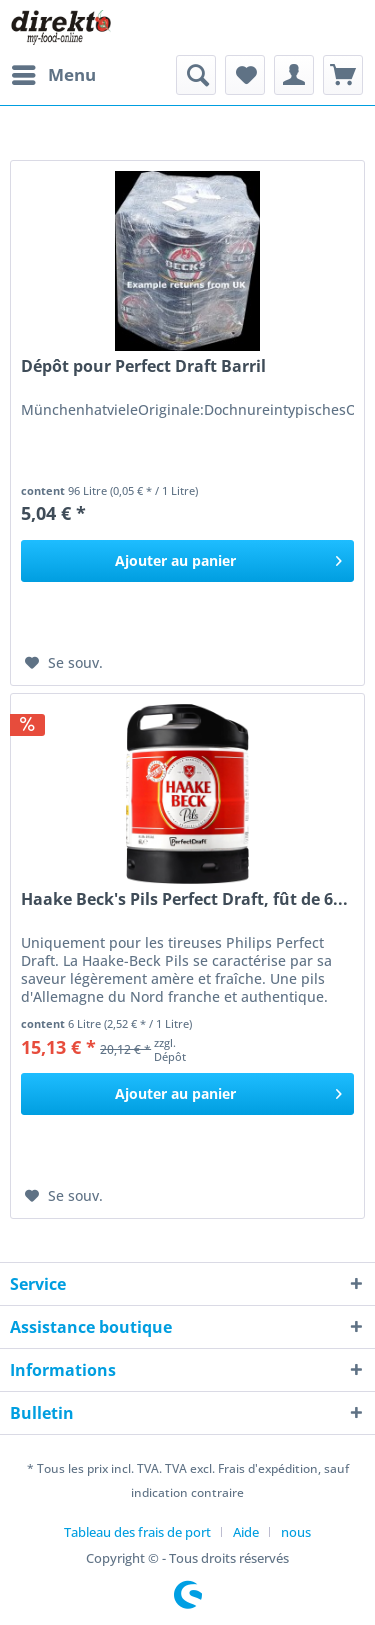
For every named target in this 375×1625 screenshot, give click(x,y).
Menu (54, 72)
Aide (246, 1532)
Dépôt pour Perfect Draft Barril (143, 366)
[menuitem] (53, 75)
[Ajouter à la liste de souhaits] (64, 663)
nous (296, 1532)
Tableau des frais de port (137, 1532)
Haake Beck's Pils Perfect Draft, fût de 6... (184, 899)
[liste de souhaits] (245, 75)
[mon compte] (294, 75)
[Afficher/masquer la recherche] (196, 75)
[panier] (343, 75)
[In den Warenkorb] (187, 561)
